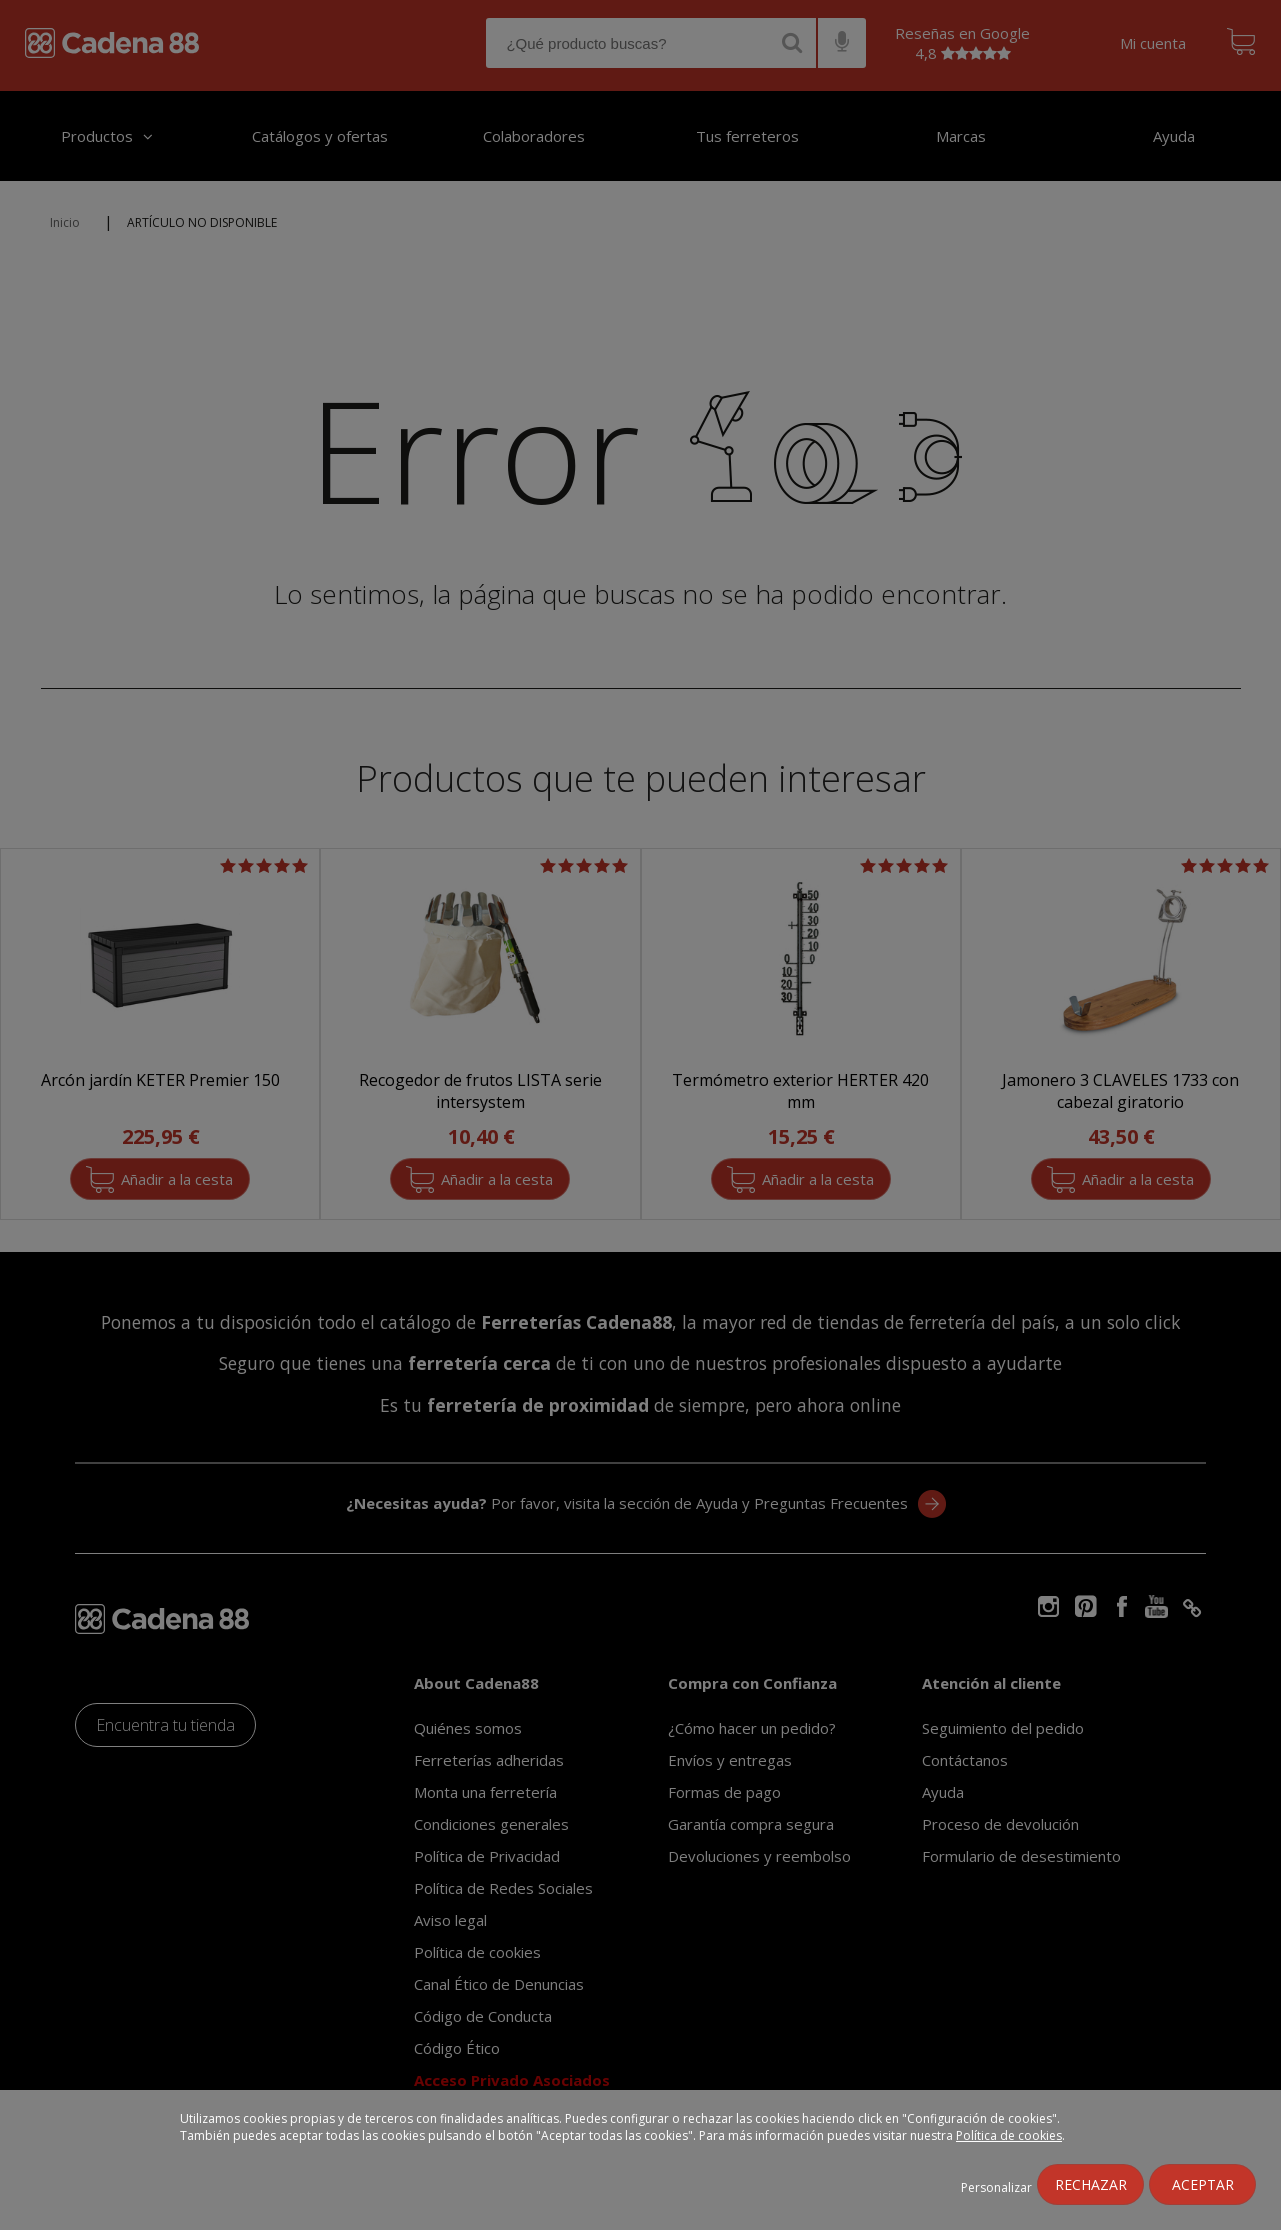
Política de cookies (1009, 2135)
